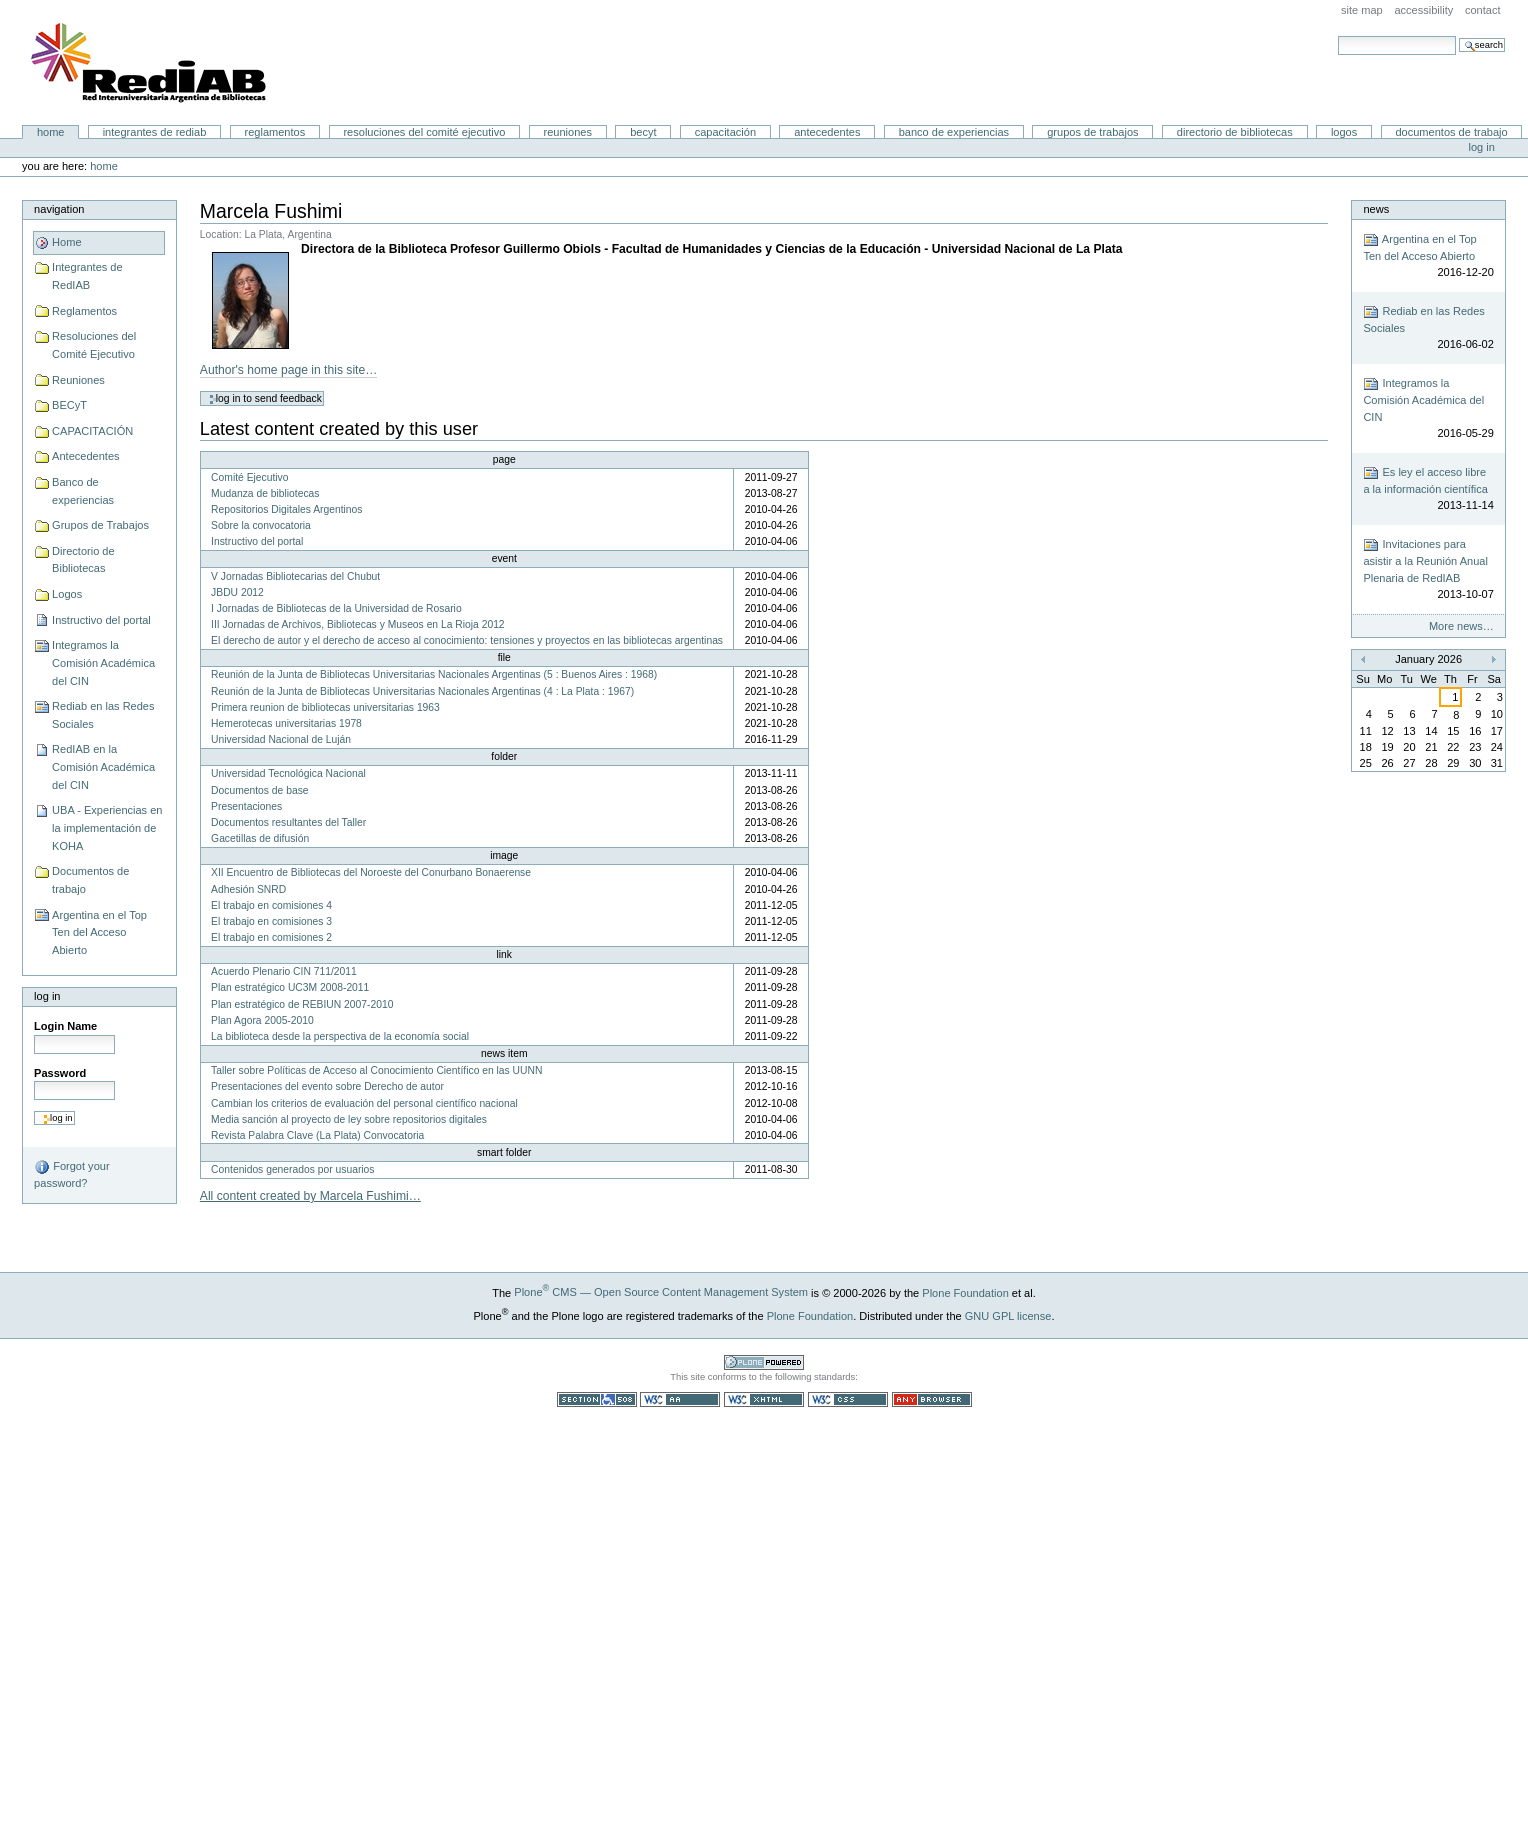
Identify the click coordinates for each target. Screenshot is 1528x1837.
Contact (1483, 10)
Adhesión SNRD (248, 889)
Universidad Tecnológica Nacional (288, 773)
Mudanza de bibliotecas (265, 493)
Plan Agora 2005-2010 (262, 1020)
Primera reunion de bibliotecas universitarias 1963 (325, 707)
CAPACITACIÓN (725, 132)
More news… (1461, 626)
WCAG (680, 1399)
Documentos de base (259, 790)
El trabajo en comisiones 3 (271, 921)
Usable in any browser (932, 1399)
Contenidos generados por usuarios (292, 1169)
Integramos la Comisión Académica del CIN (103, 662)
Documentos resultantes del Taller (288, 822)
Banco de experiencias (954, 132)
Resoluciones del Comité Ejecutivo (424, 132)
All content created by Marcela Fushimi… (310, 1196)
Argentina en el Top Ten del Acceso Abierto (99, 932)
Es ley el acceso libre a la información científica (1428, 489)
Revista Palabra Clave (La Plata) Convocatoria (317, 1135)
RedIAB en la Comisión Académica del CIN (103, 766)
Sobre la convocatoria (261, 525)
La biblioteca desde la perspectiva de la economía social (340, 1036)
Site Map (1362, 10)
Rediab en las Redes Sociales (103, 715)
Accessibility (1423, 10)
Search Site (1337, 35)
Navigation (59, 209)
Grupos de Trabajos (1092, 132)
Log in (1482, 147)
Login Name (65, 1026)
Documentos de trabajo (1451, 132)
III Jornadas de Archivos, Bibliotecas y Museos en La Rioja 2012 (358, 624)
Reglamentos (275, 132)
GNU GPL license (1008, 1315)
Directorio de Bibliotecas (1235, 132)
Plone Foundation (965, 1292)
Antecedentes (827, 132)
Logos (1344, 132)
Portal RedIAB (151, 63)
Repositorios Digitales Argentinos (286, 509)
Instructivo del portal (101, 620)
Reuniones (568, 132)
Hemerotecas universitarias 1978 (286, 723)
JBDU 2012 (237, 592)
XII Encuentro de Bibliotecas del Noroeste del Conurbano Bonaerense (371, 872)
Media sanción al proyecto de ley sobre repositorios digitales (349, 1119)
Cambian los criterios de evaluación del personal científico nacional (364, 1103)
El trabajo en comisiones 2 (271, 937)
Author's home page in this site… (289, 370)
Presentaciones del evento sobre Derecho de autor (327, 1086)
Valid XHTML (764, 1399)
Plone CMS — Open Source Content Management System (661, 1292)
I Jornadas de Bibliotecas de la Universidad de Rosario (336, 608)
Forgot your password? (71, 1174)
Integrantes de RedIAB (155, 132)
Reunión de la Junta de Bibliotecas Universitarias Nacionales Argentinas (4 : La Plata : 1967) (422, 691)
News (1376, 209)
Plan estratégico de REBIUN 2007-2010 (302, 1004)
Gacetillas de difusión (260, 838)
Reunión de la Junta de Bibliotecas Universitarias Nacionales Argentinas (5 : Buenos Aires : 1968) (434, 674)
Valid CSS (848, 1399)
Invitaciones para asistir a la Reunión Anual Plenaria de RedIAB (1428, 570)
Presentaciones (246, 806)
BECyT (643, 132)
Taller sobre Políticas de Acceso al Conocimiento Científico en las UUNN (376, 1070)
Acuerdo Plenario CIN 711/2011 (284, 971)
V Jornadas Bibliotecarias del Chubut (295, 576)
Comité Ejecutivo (249, 477)
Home (51, 132)
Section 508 (597, 1399)
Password (60, 1073)
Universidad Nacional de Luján (281, 739)
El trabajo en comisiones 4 (271, 905)
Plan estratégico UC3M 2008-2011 (290, 987)
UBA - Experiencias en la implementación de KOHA (107, 827)
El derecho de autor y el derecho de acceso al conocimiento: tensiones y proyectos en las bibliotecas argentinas (467, 640)
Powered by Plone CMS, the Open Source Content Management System (764, 1362)
